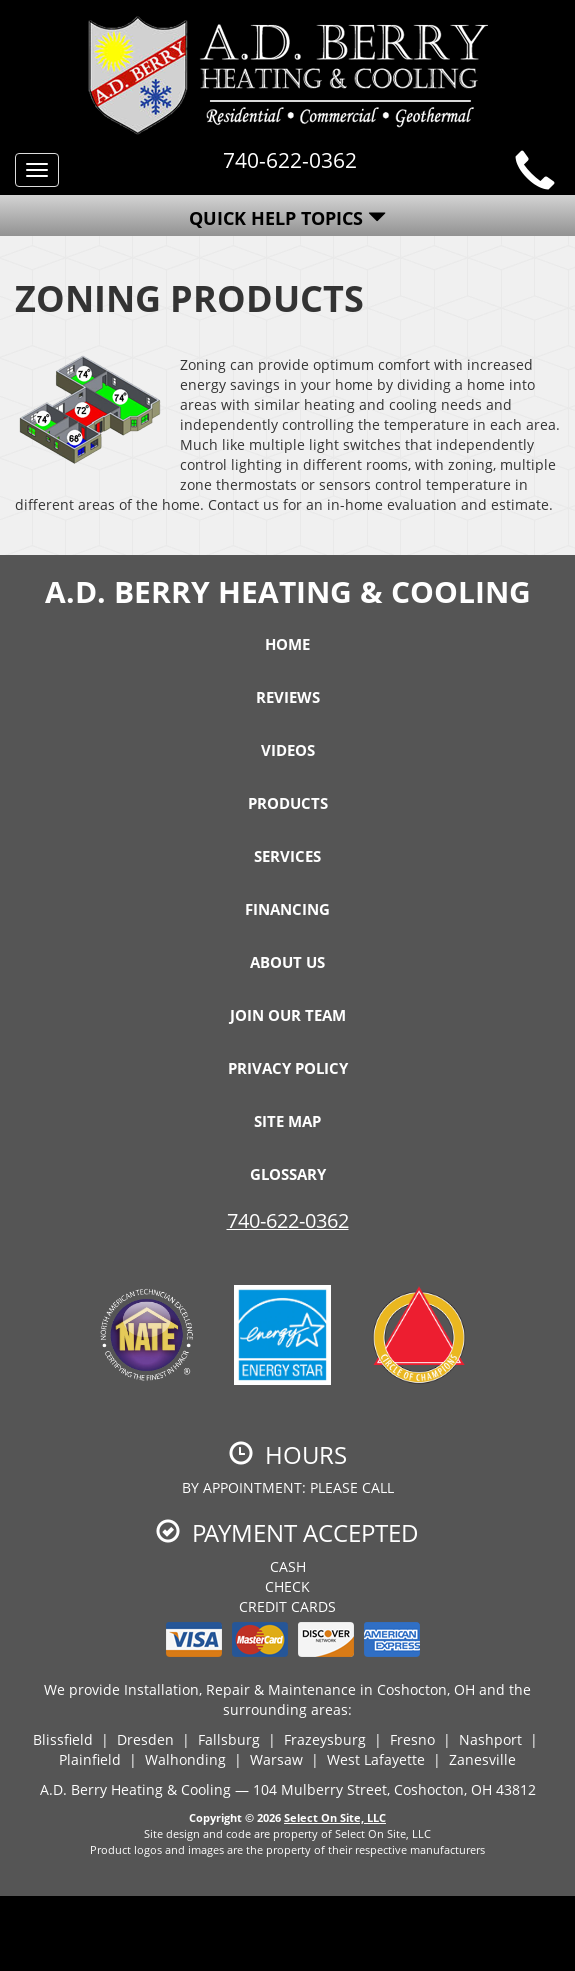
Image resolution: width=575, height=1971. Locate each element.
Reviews (288, 697)
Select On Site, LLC (335, 1817)
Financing (287, 909)
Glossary (288, 1174)
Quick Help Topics (287, 218)
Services (287, 856)
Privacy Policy (288, 1068)
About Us (287, 962)
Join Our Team (288, 1015)
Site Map (287, 1121)
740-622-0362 (288, 1220)
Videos (288, 750)
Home (287, 644)
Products (288, 803)
